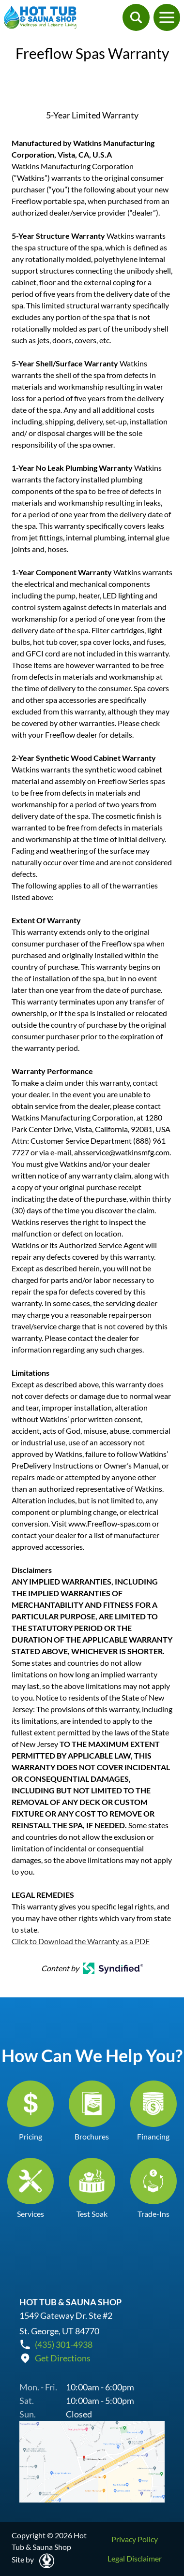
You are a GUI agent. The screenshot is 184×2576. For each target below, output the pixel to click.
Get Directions (63, 2358)
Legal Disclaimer (134, 2558)
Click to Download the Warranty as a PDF (81, 1941)
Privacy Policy (134, 2539)
